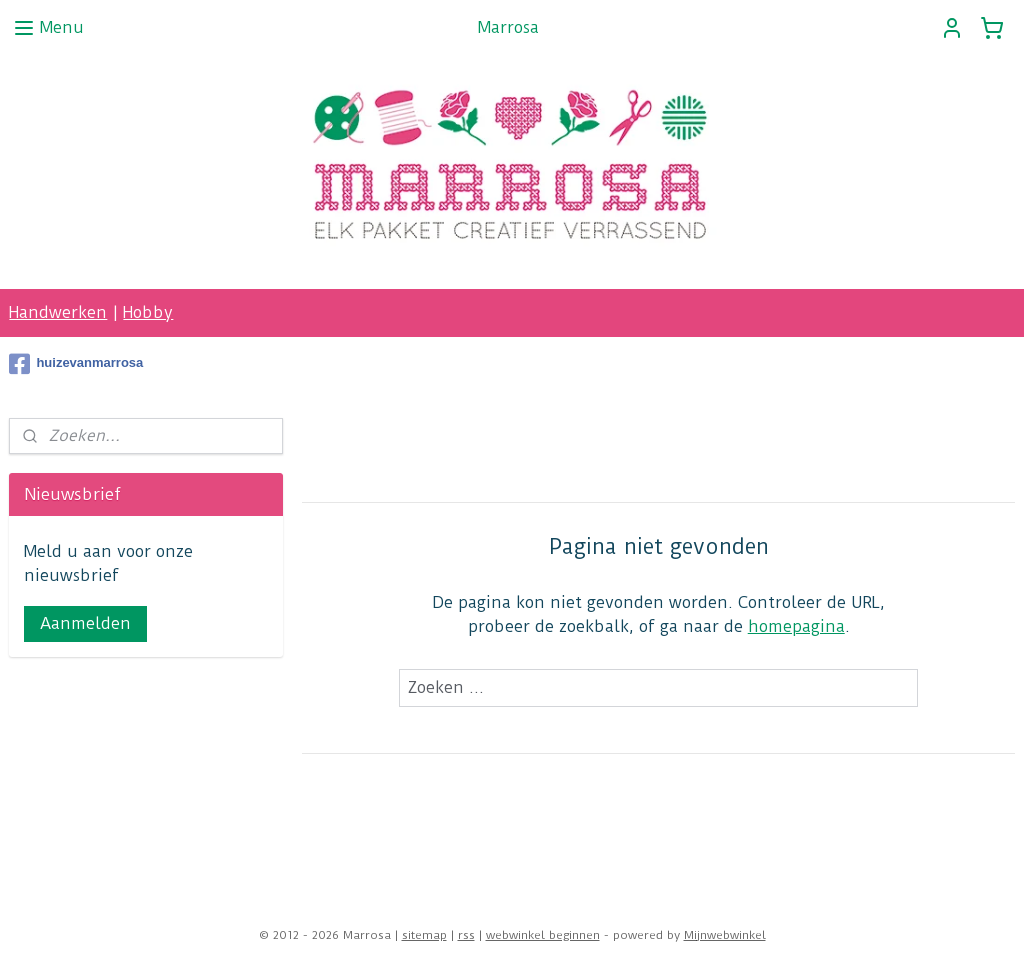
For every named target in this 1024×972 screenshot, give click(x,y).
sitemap (424, 935)
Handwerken (58, 312)
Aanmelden (85, 623)
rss (466, 935)
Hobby (148, 312)
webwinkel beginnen (543, 935)
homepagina (795, 626)
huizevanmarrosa (76, 364)
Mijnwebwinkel (725, 935)
